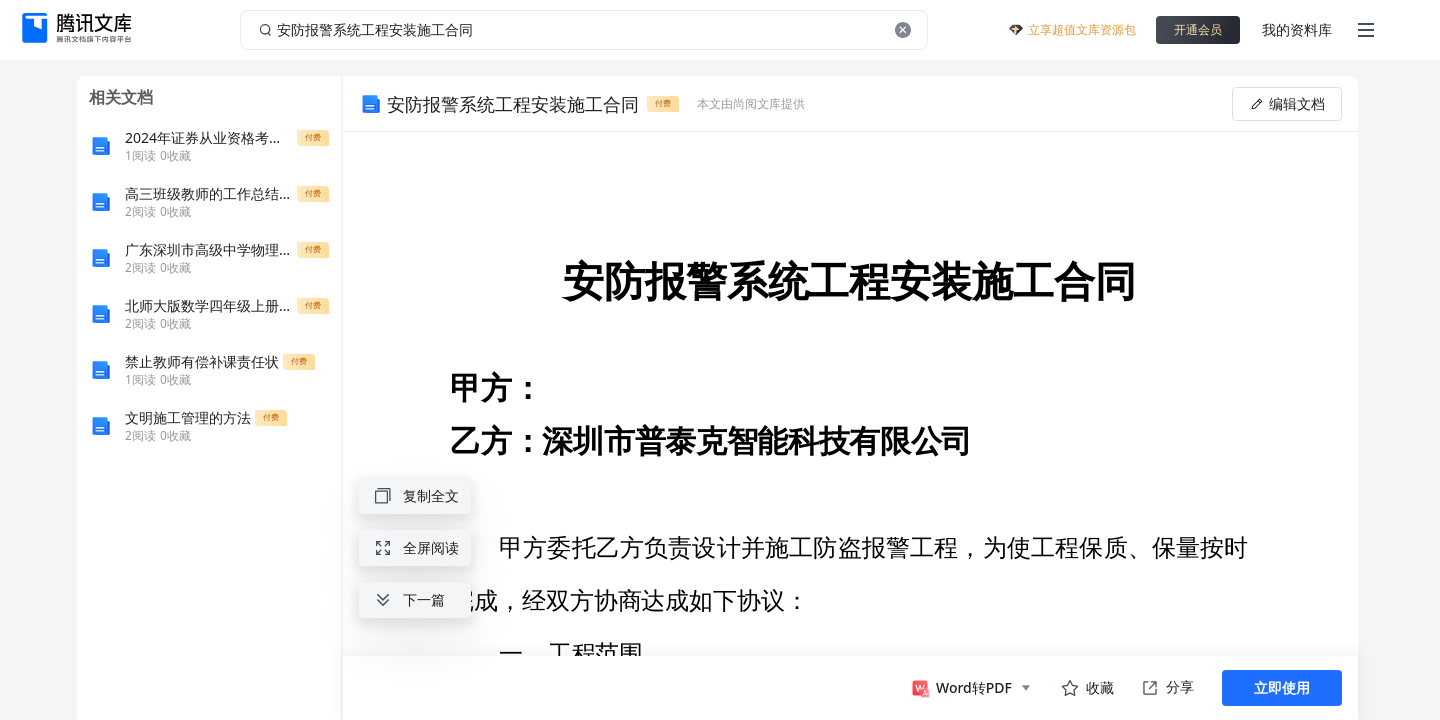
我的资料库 (1297, 29)
